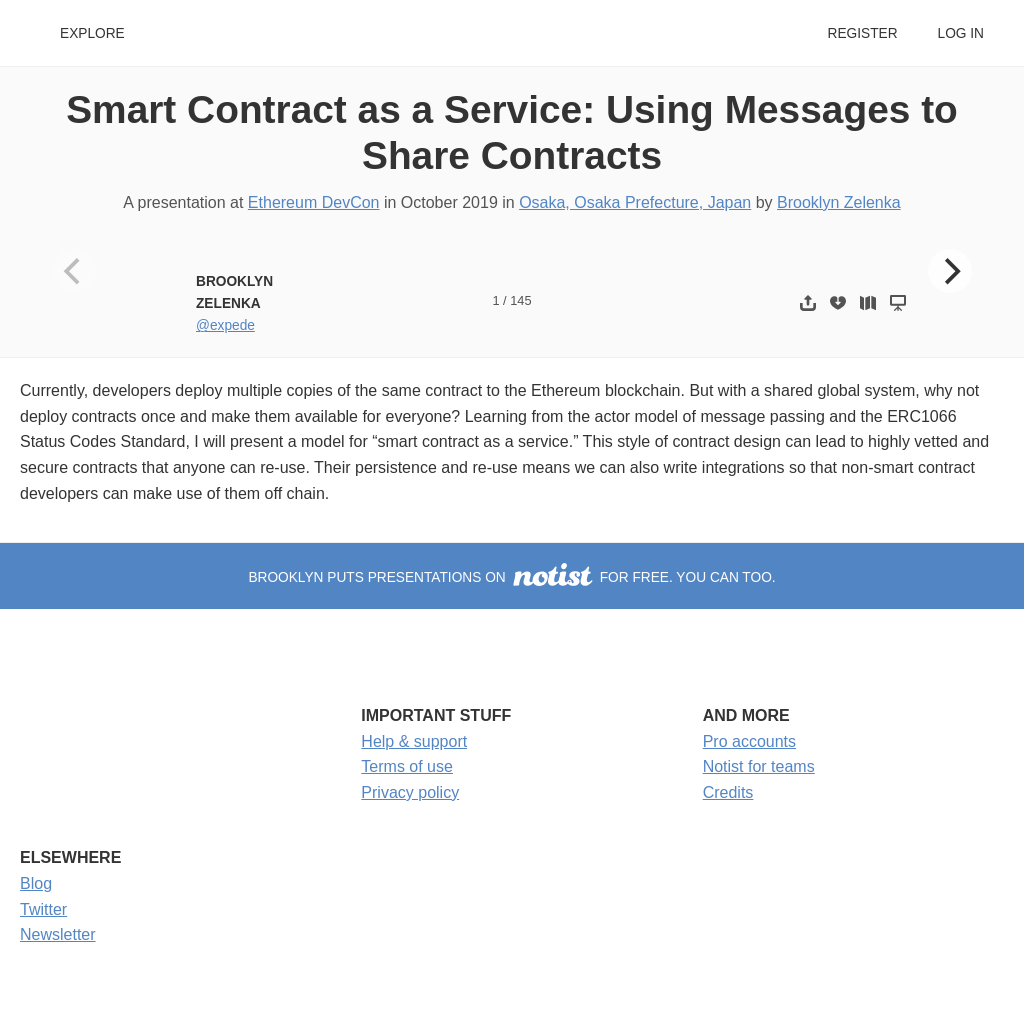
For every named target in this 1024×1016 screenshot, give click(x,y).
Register (862, 33)
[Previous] (74, 271)
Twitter (43, 909)
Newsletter (58, 934)
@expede (225, 325)
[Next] (950, 271)
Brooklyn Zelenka (839, 202)
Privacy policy (410, 792)
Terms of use (407, 766)
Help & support (414, 741)
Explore (92, 33)
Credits (728, 792)
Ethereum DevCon (314, 202)
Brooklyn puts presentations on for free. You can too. (511, 577)
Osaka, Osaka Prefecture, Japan (635, 202)
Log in (961, 33)
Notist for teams (759, 766)
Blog (36, 883)
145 (520, 300)
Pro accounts (749, 741)
